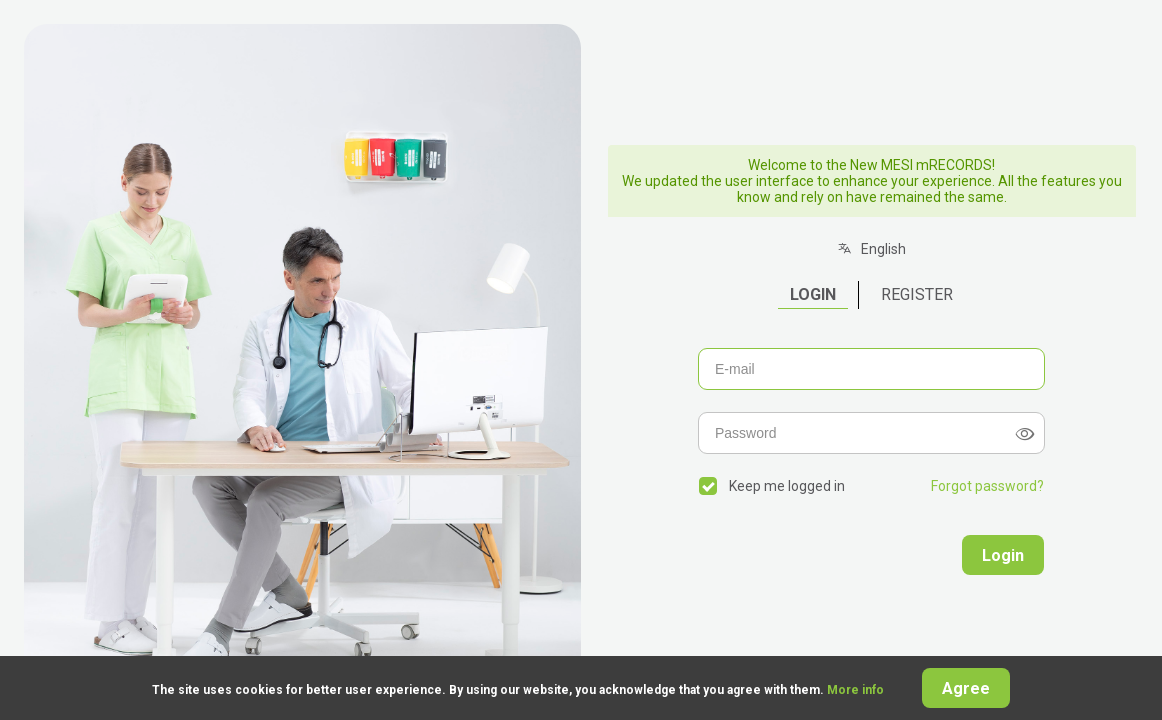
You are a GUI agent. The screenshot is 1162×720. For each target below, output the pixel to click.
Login (813, 294)
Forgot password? (987, 486)
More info (857, 690)
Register (917, 294)
